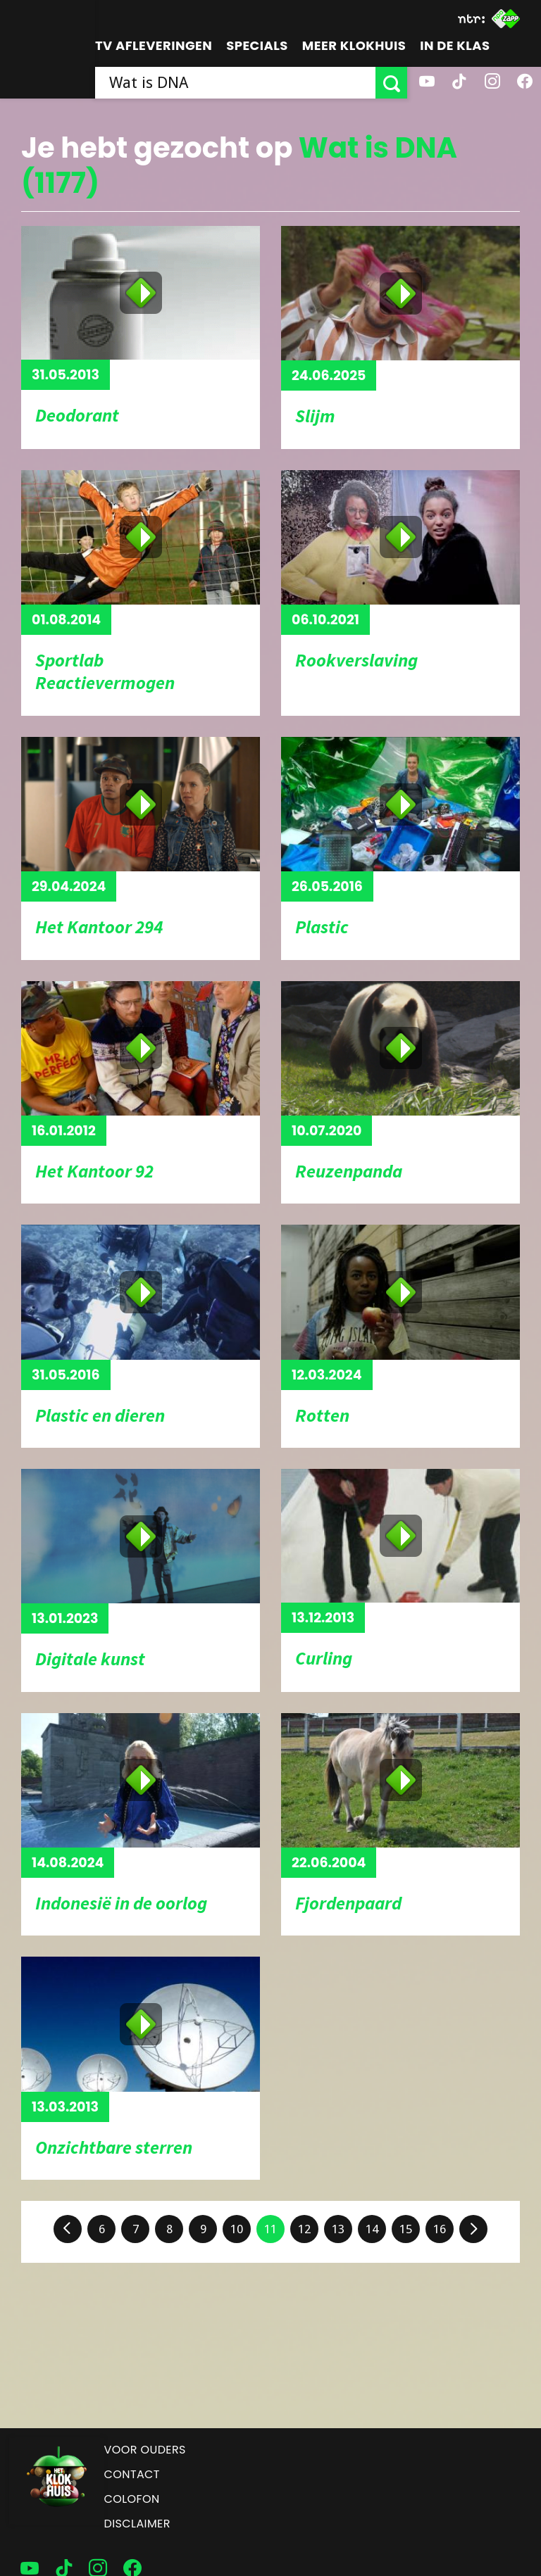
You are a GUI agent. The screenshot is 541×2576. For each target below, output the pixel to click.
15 (405, 2229)
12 (304, 2229)
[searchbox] (235, 83)
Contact (132, 2474)
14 (372, 2229)
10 (236, 2229)
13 (338, 2229)
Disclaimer (137, 2523)
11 (270, 2229)
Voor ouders (145, 2450)
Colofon (132, 2499)
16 (439, 2229)
